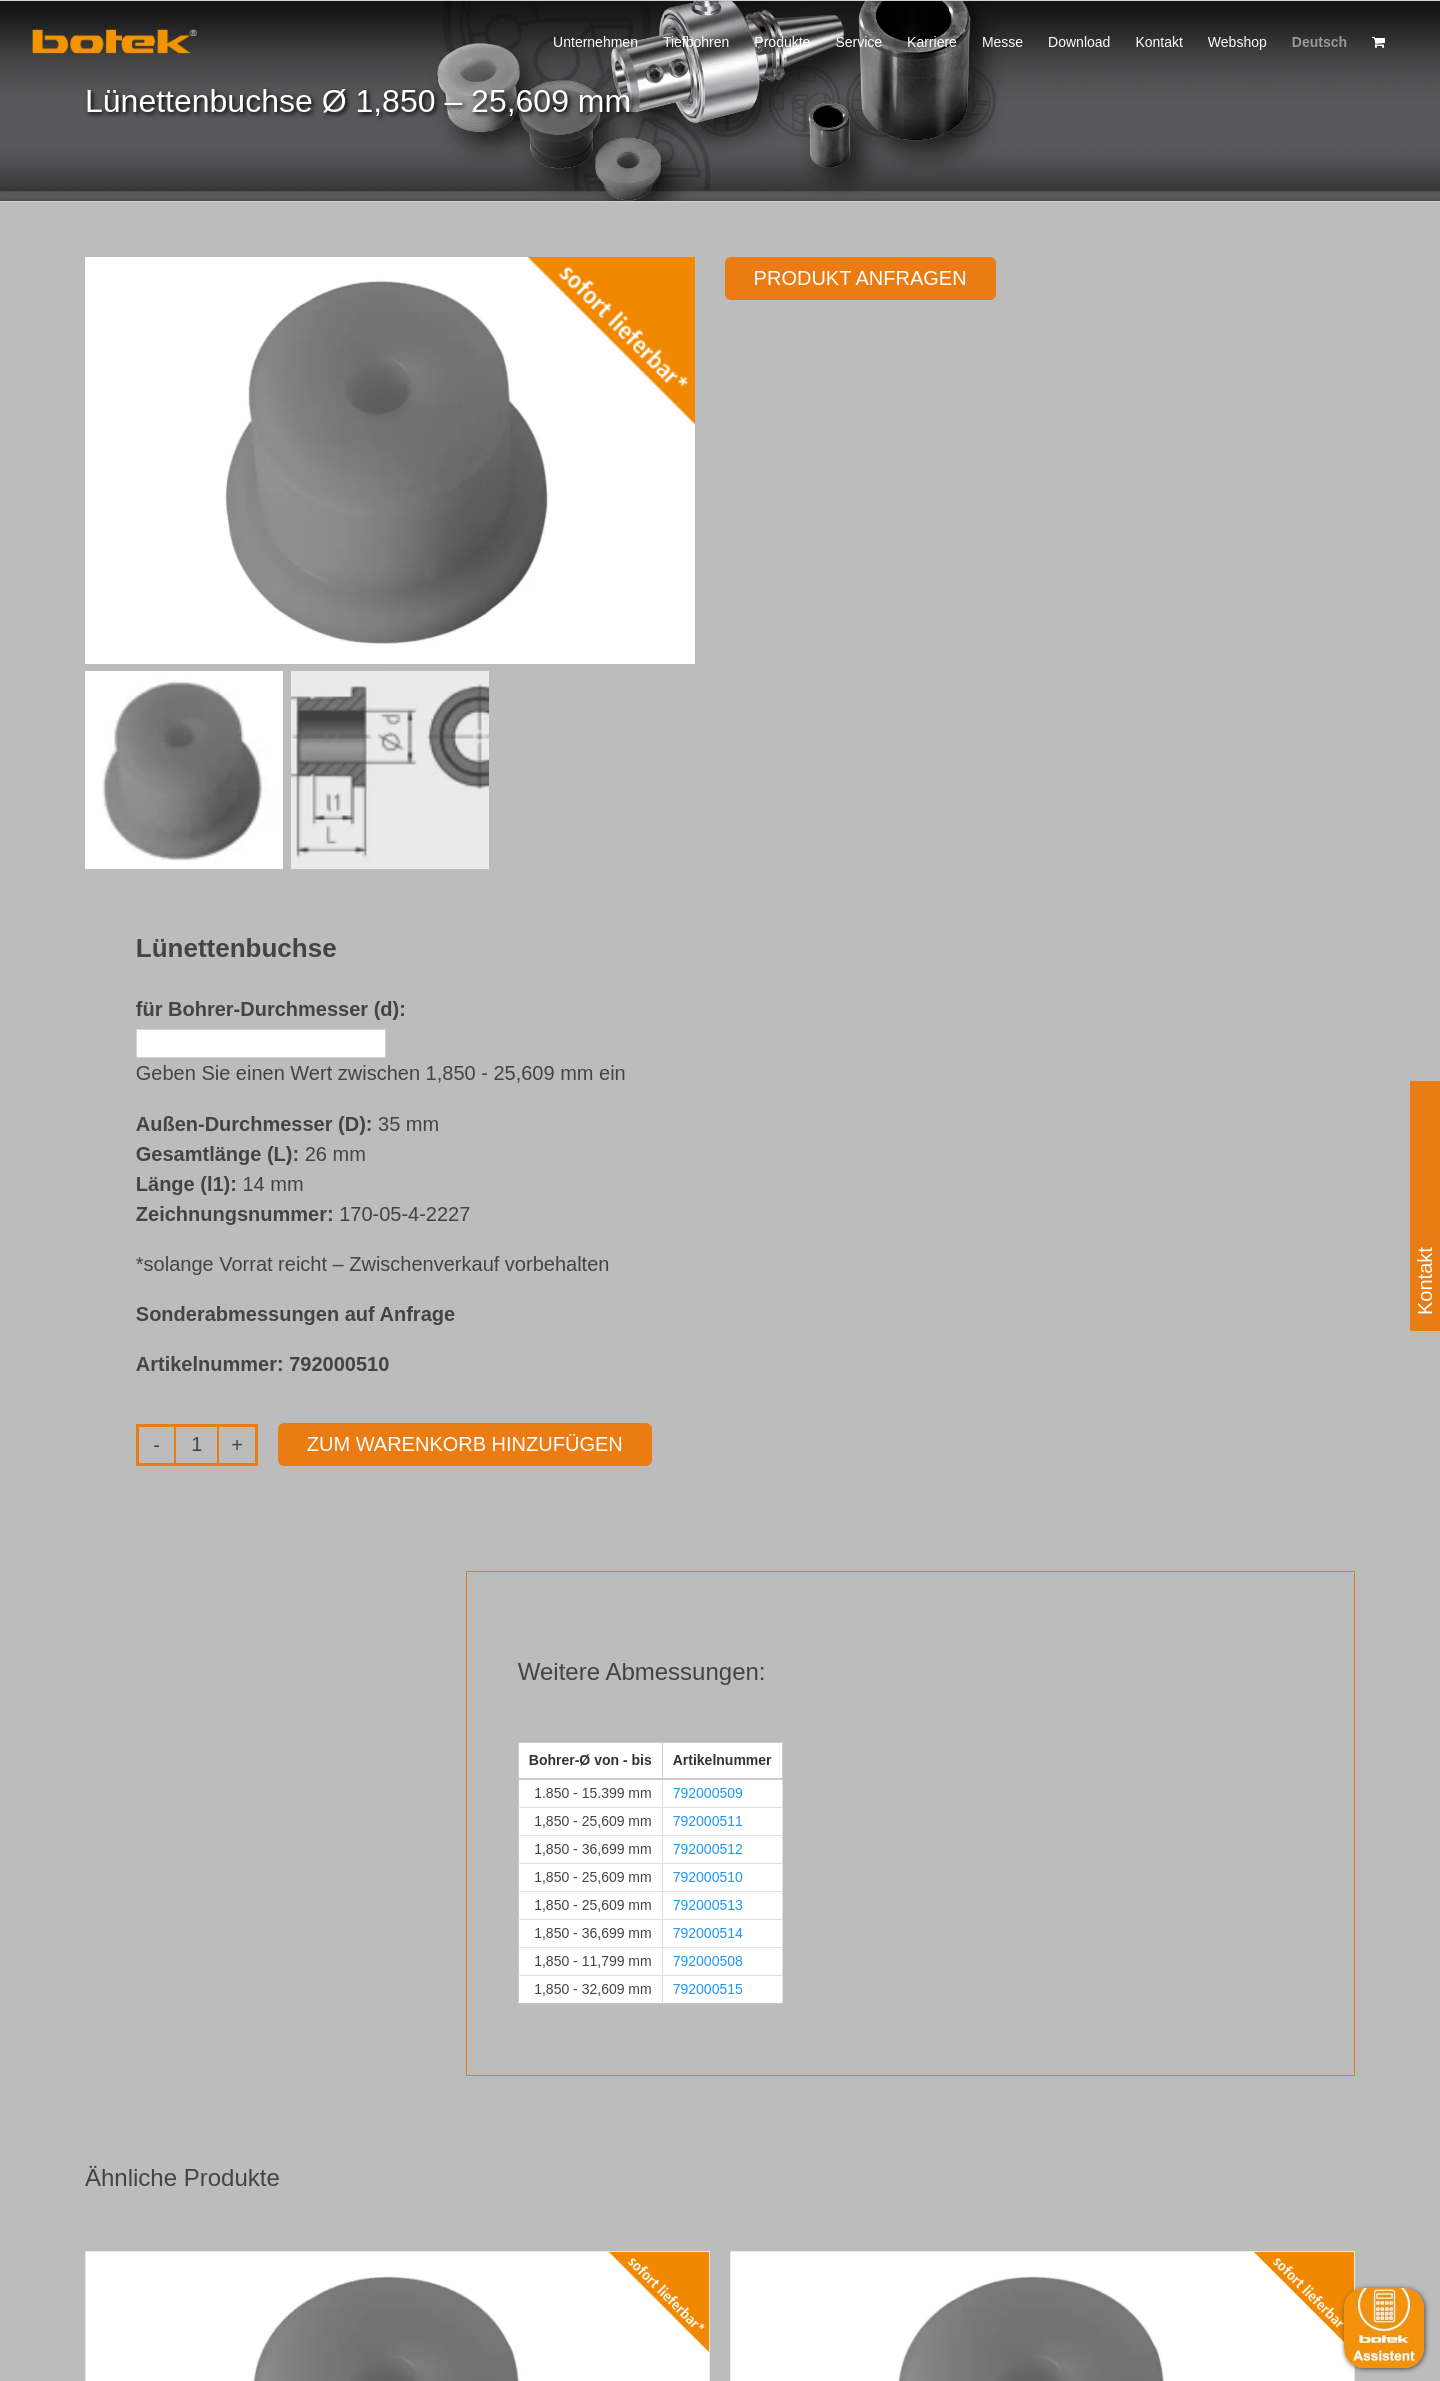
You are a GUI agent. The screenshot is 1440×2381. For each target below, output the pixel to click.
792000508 (708, 1961)
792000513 (708, 1905)
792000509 (708, 1793)
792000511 (708, 1821)
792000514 (708, 1933)
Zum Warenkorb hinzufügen (465, 1444)
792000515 (708, 1989)
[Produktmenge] (196, 1445)
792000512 (708, 1849)
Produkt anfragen (860, 278)
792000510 (708, 1877)
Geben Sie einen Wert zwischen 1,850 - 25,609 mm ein (381, 1073)
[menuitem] (1319, 40)
